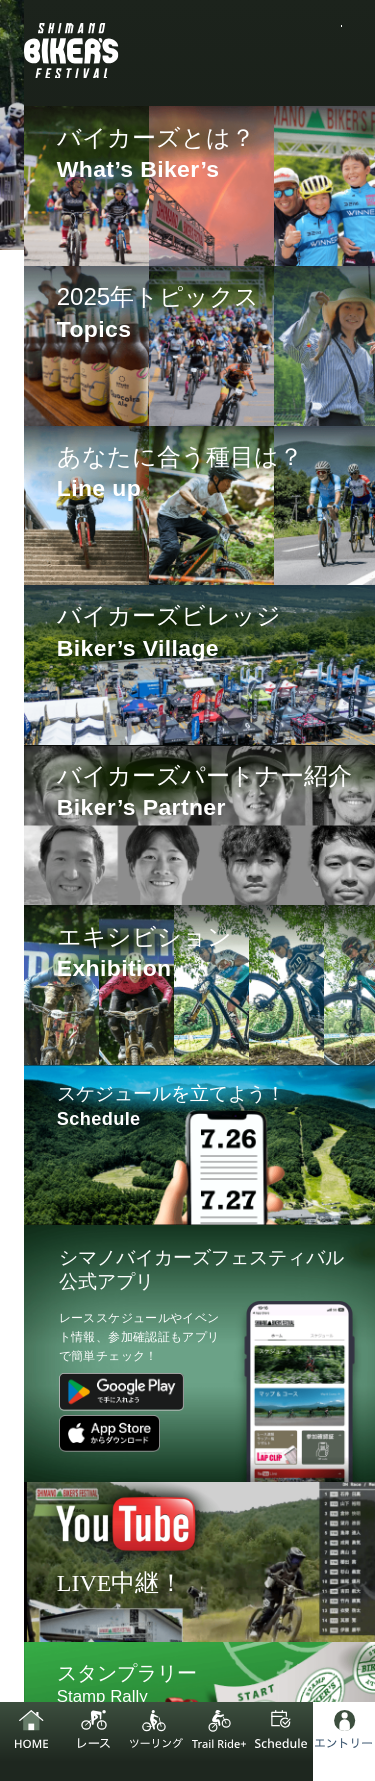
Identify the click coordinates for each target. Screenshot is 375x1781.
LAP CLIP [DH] (232, 937)
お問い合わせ (300, 1598)
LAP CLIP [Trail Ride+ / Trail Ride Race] (201, 1009)
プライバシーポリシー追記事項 (127, 1598)
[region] (207, 523)
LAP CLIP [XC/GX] (231, 866)
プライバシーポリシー (274, 1548)
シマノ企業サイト (88, 1548)
